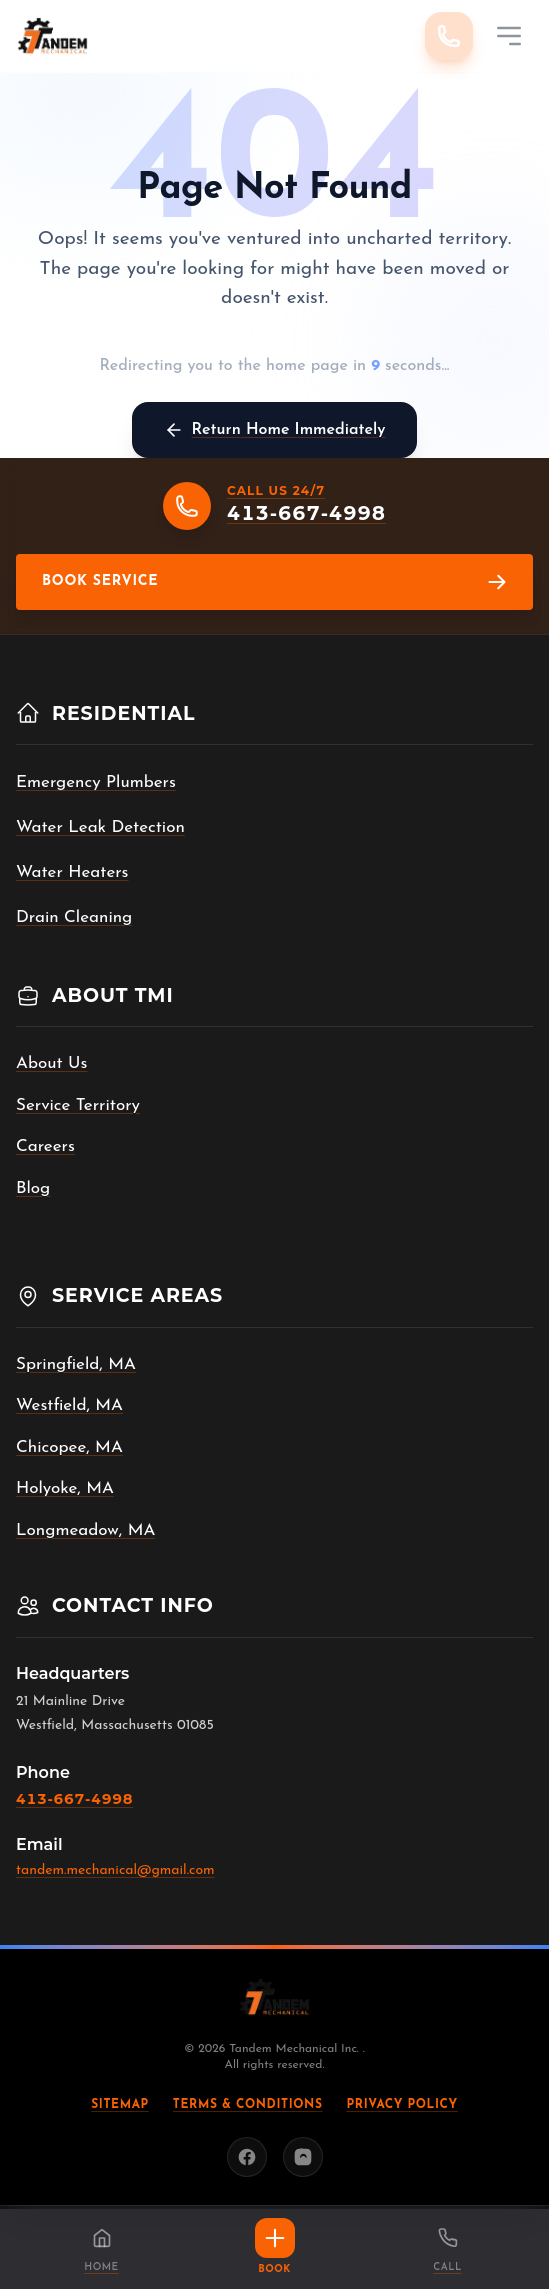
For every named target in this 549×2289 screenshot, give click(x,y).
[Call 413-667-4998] (449, 36)
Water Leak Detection (100, 827)
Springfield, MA (76, 1364)
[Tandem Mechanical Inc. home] (52, 36)
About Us (51, 1063)
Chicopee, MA (69, 1447)
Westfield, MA (69, 1405)
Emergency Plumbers (96, 782)
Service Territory (78, 1105)
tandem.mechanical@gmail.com (115, 1870)
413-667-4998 (74, 1799)
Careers (45, 1146)
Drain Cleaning (74, 917)
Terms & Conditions (248, 2105)
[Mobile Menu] (509, 36)
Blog (33, 1188)
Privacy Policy (402, 2105)
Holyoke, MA (65, 1488)
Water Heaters (72, 872)
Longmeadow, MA (85, 1530)
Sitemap (120, 2105)
